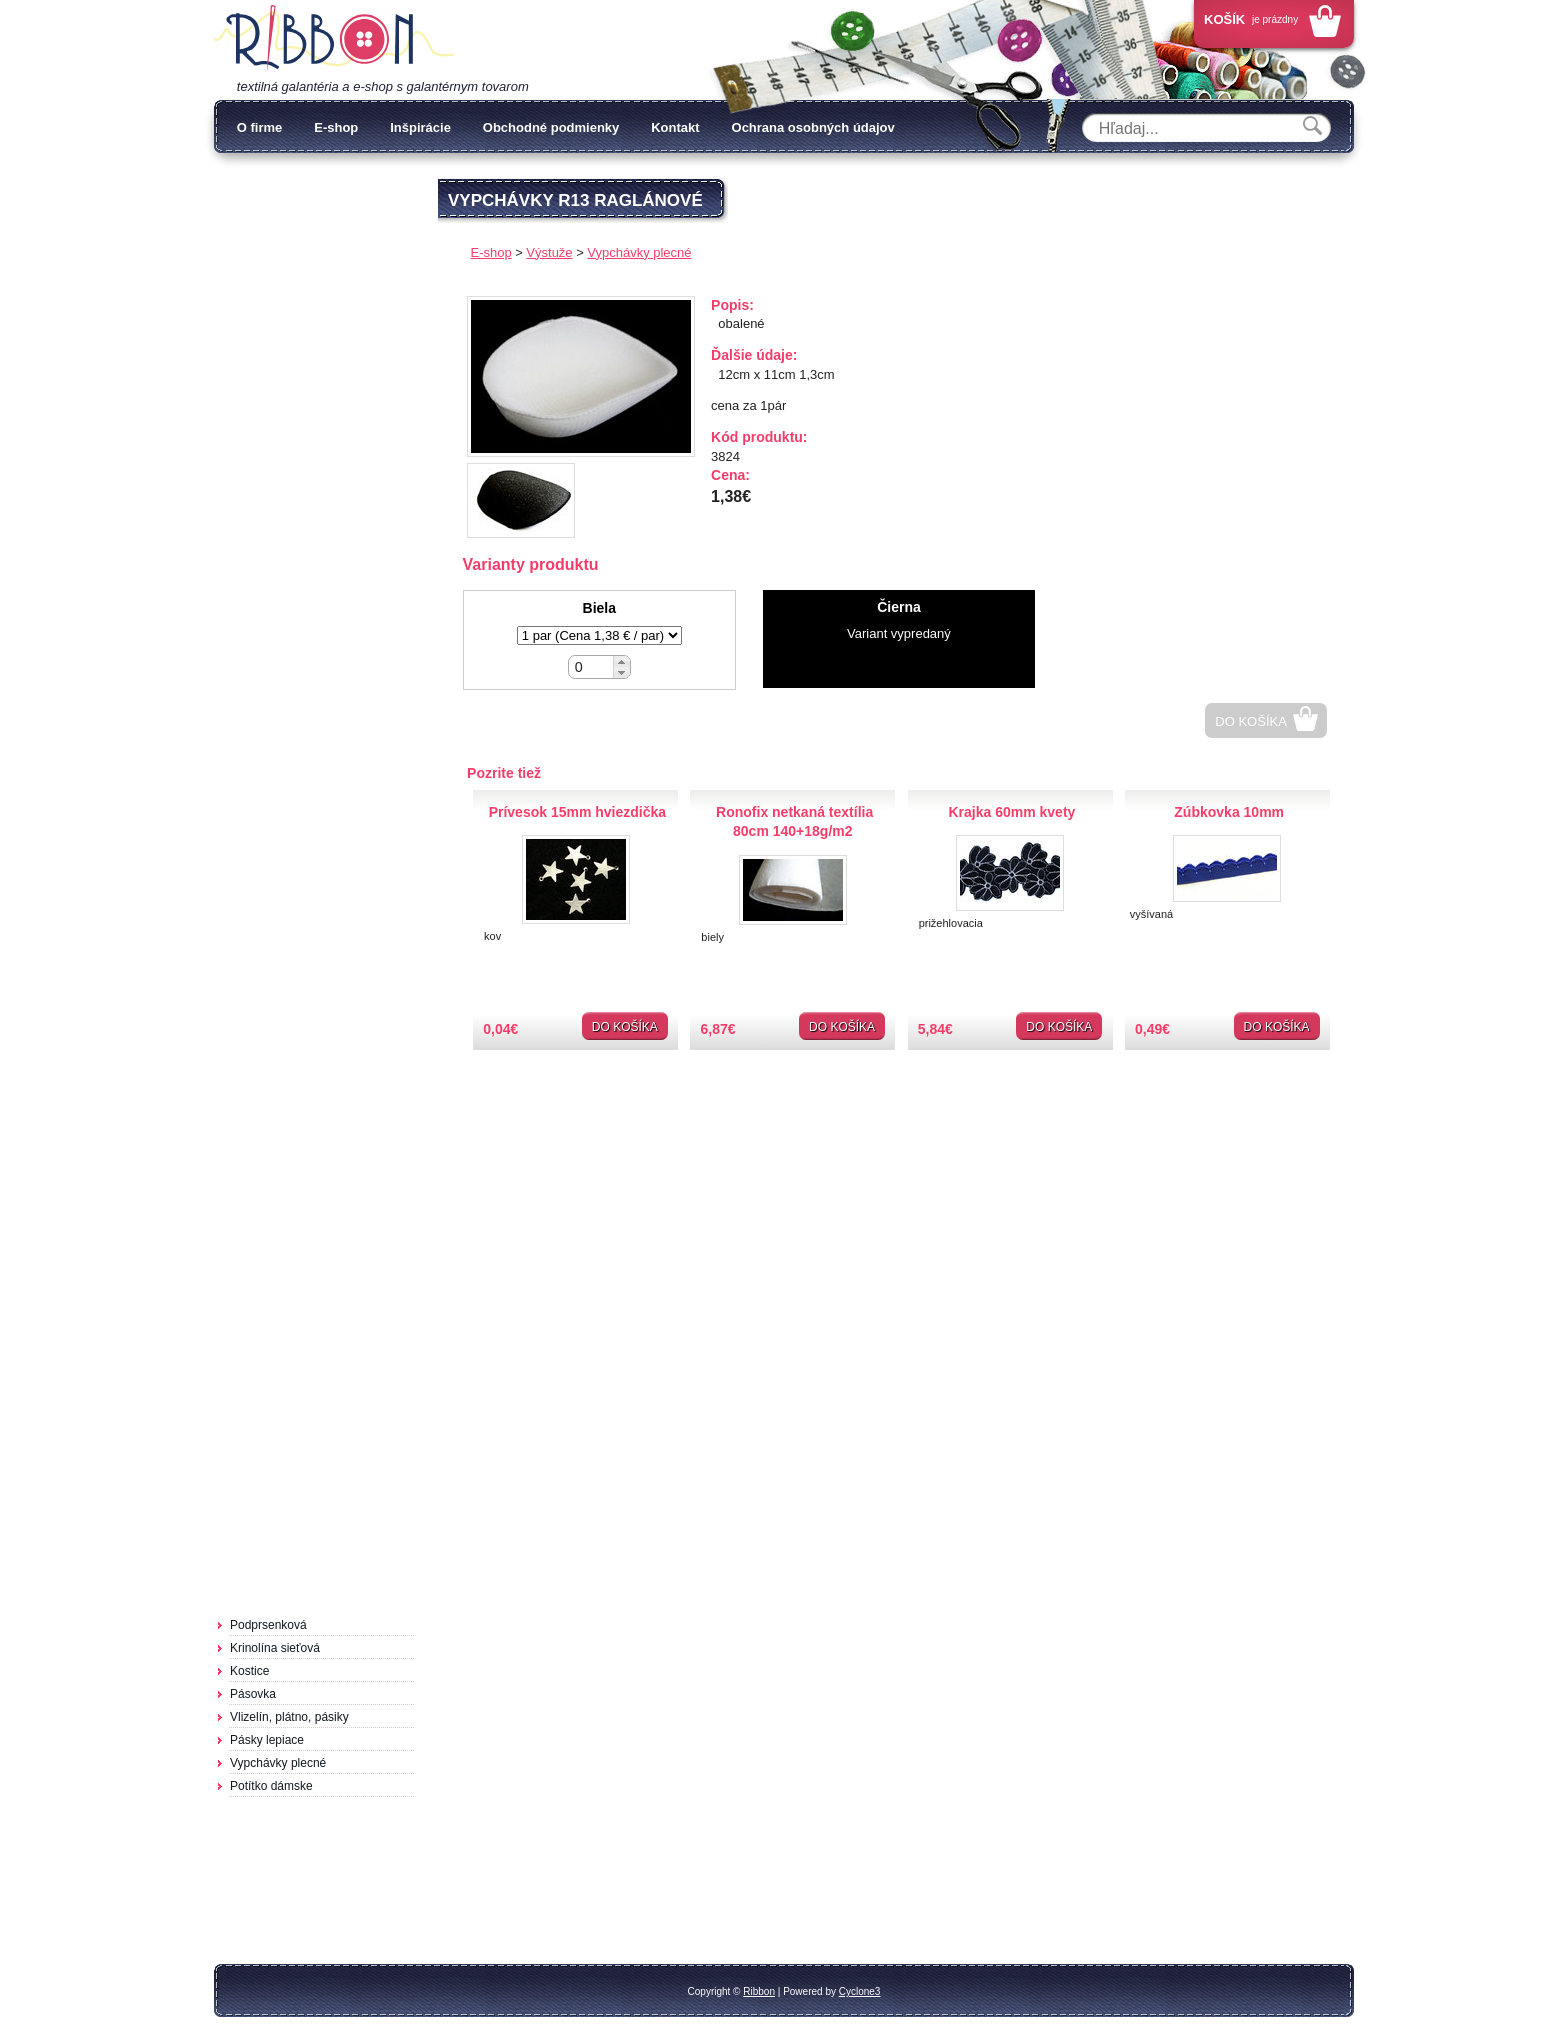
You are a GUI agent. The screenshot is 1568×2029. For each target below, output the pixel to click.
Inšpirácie (420, 127)
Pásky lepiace (267, 1740)
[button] (621, 661)
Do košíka (1251, 721)
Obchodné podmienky (551, 127)
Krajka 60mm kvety (1011, 812)
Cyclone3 (860, 1991)
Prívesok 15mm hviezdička (577, 812)
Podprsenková (268, 1625)
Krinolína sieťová (275, 1648)
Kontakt (675, 127)
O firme (260, 127)
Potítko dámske (271, 1786)
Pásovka (253, 1694)
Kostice (249, 1671)
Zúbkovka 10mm (1229, 812)
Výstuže (549, 252)
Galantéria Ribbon (334, 39)
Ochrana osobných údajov (813, 127)
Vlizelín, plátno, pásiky (289, 1717)
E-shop (336, 127)
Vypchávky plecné (278, 1763)
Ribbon (759, 1991)
